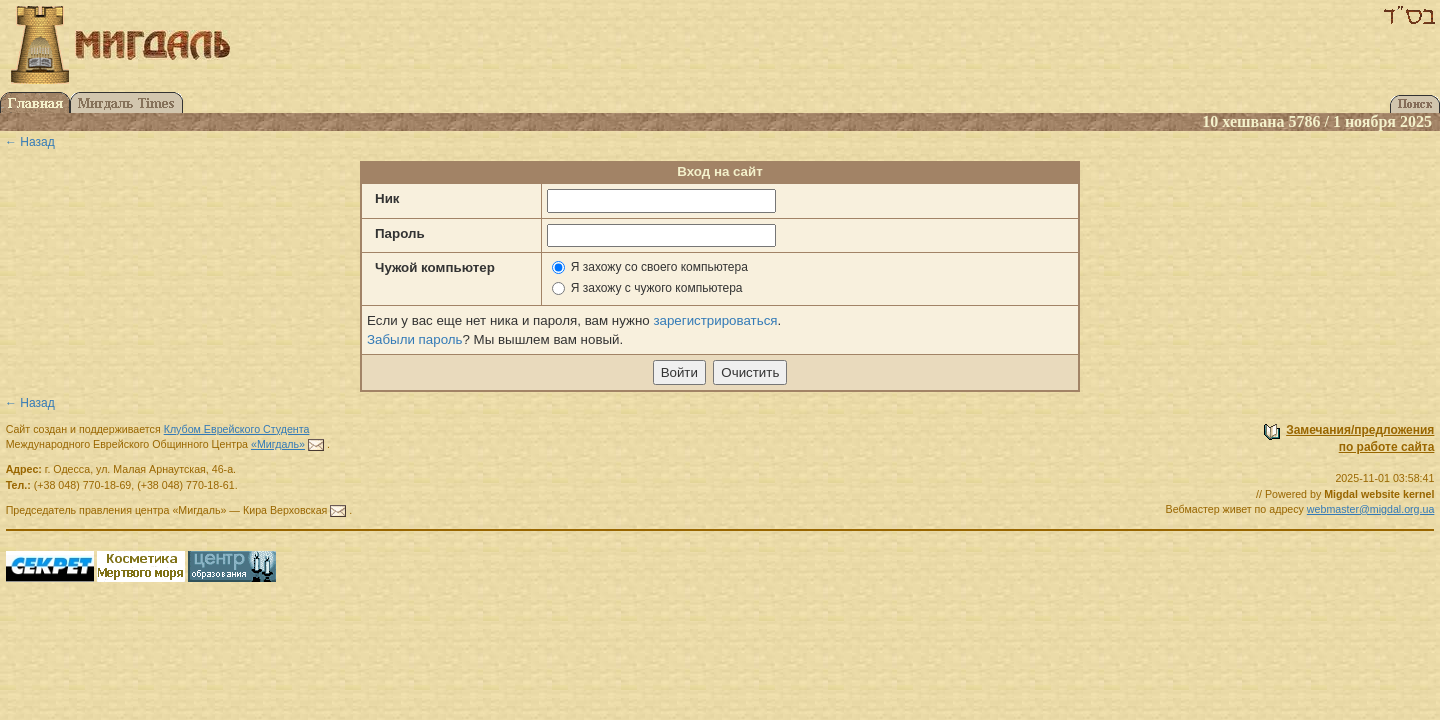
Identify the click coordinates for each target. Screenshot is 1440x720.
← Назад (30, 142)
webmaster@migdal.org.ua (1371, 509)
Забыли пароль (414, 339)
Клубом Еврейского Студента (237, 429)
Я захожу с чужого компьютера (657, 288)
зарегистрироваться (715, 320)
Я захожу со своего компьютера (659, 267)
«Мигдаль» (278, 444)
